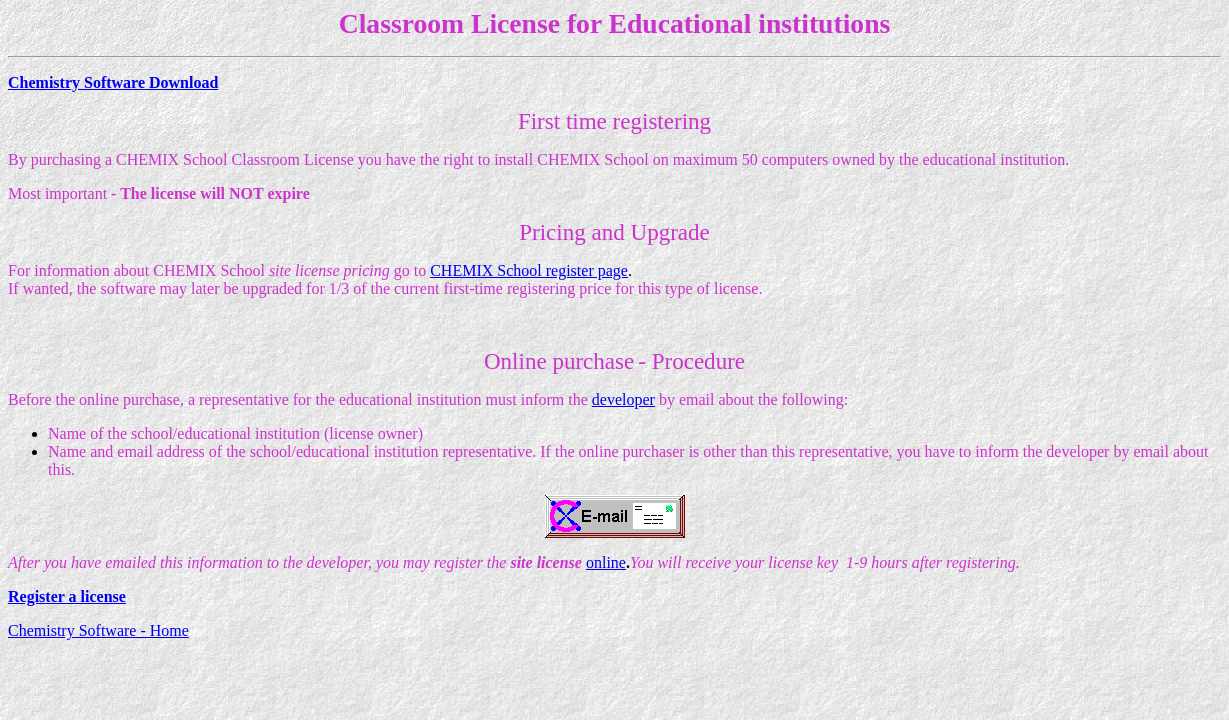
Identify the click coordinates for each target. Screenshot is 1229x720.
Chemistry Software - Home (98, 630)
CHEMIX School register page (529, 270)
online (606, 562)
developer (623, 399)
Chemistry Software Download (113, 82)
